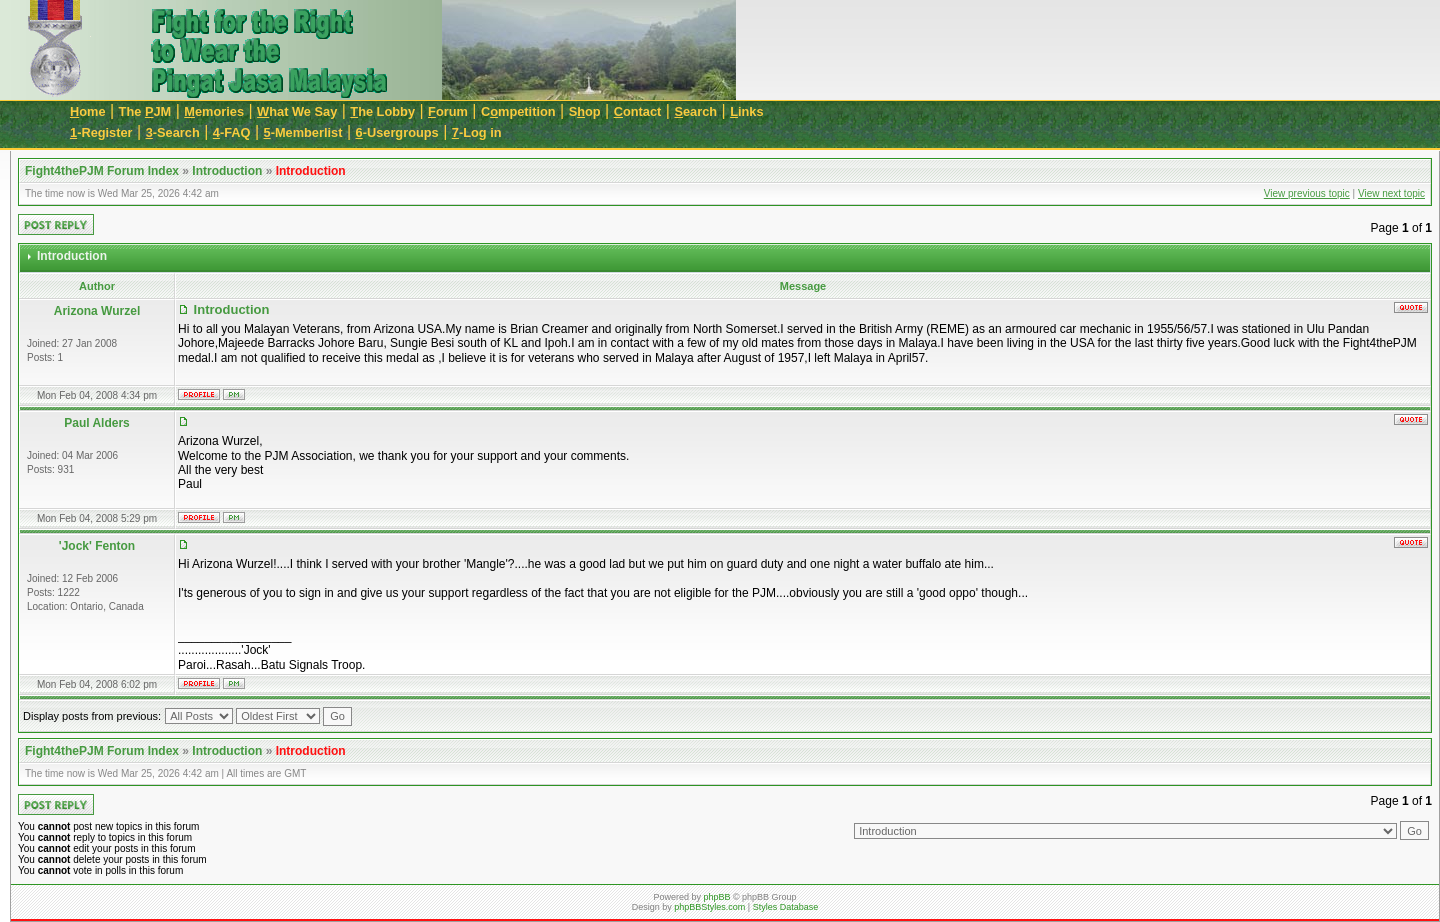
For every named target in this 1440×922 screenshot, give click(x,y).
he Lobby (382, 111)
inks (746, 111)
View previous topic (1307, 193)
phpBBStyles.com (709, 907)
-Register (101, 132)
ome (88, 111)
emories (214, 111)
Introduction (227, 171)
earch (695, 111)
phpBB (716, 897)
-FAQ (232, 132)
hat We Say (297, 111)
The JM (145, 111)
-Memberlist (303, 132)
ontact (638, 111)
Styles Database (786, 907)
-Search (173, 132)
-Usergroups (397, 132)
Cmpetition (518, 111)
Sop (585, 111)
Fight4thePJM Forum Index (102, 171)
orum (448, 111)
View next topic (1391, 193)
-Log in (477, 132)
